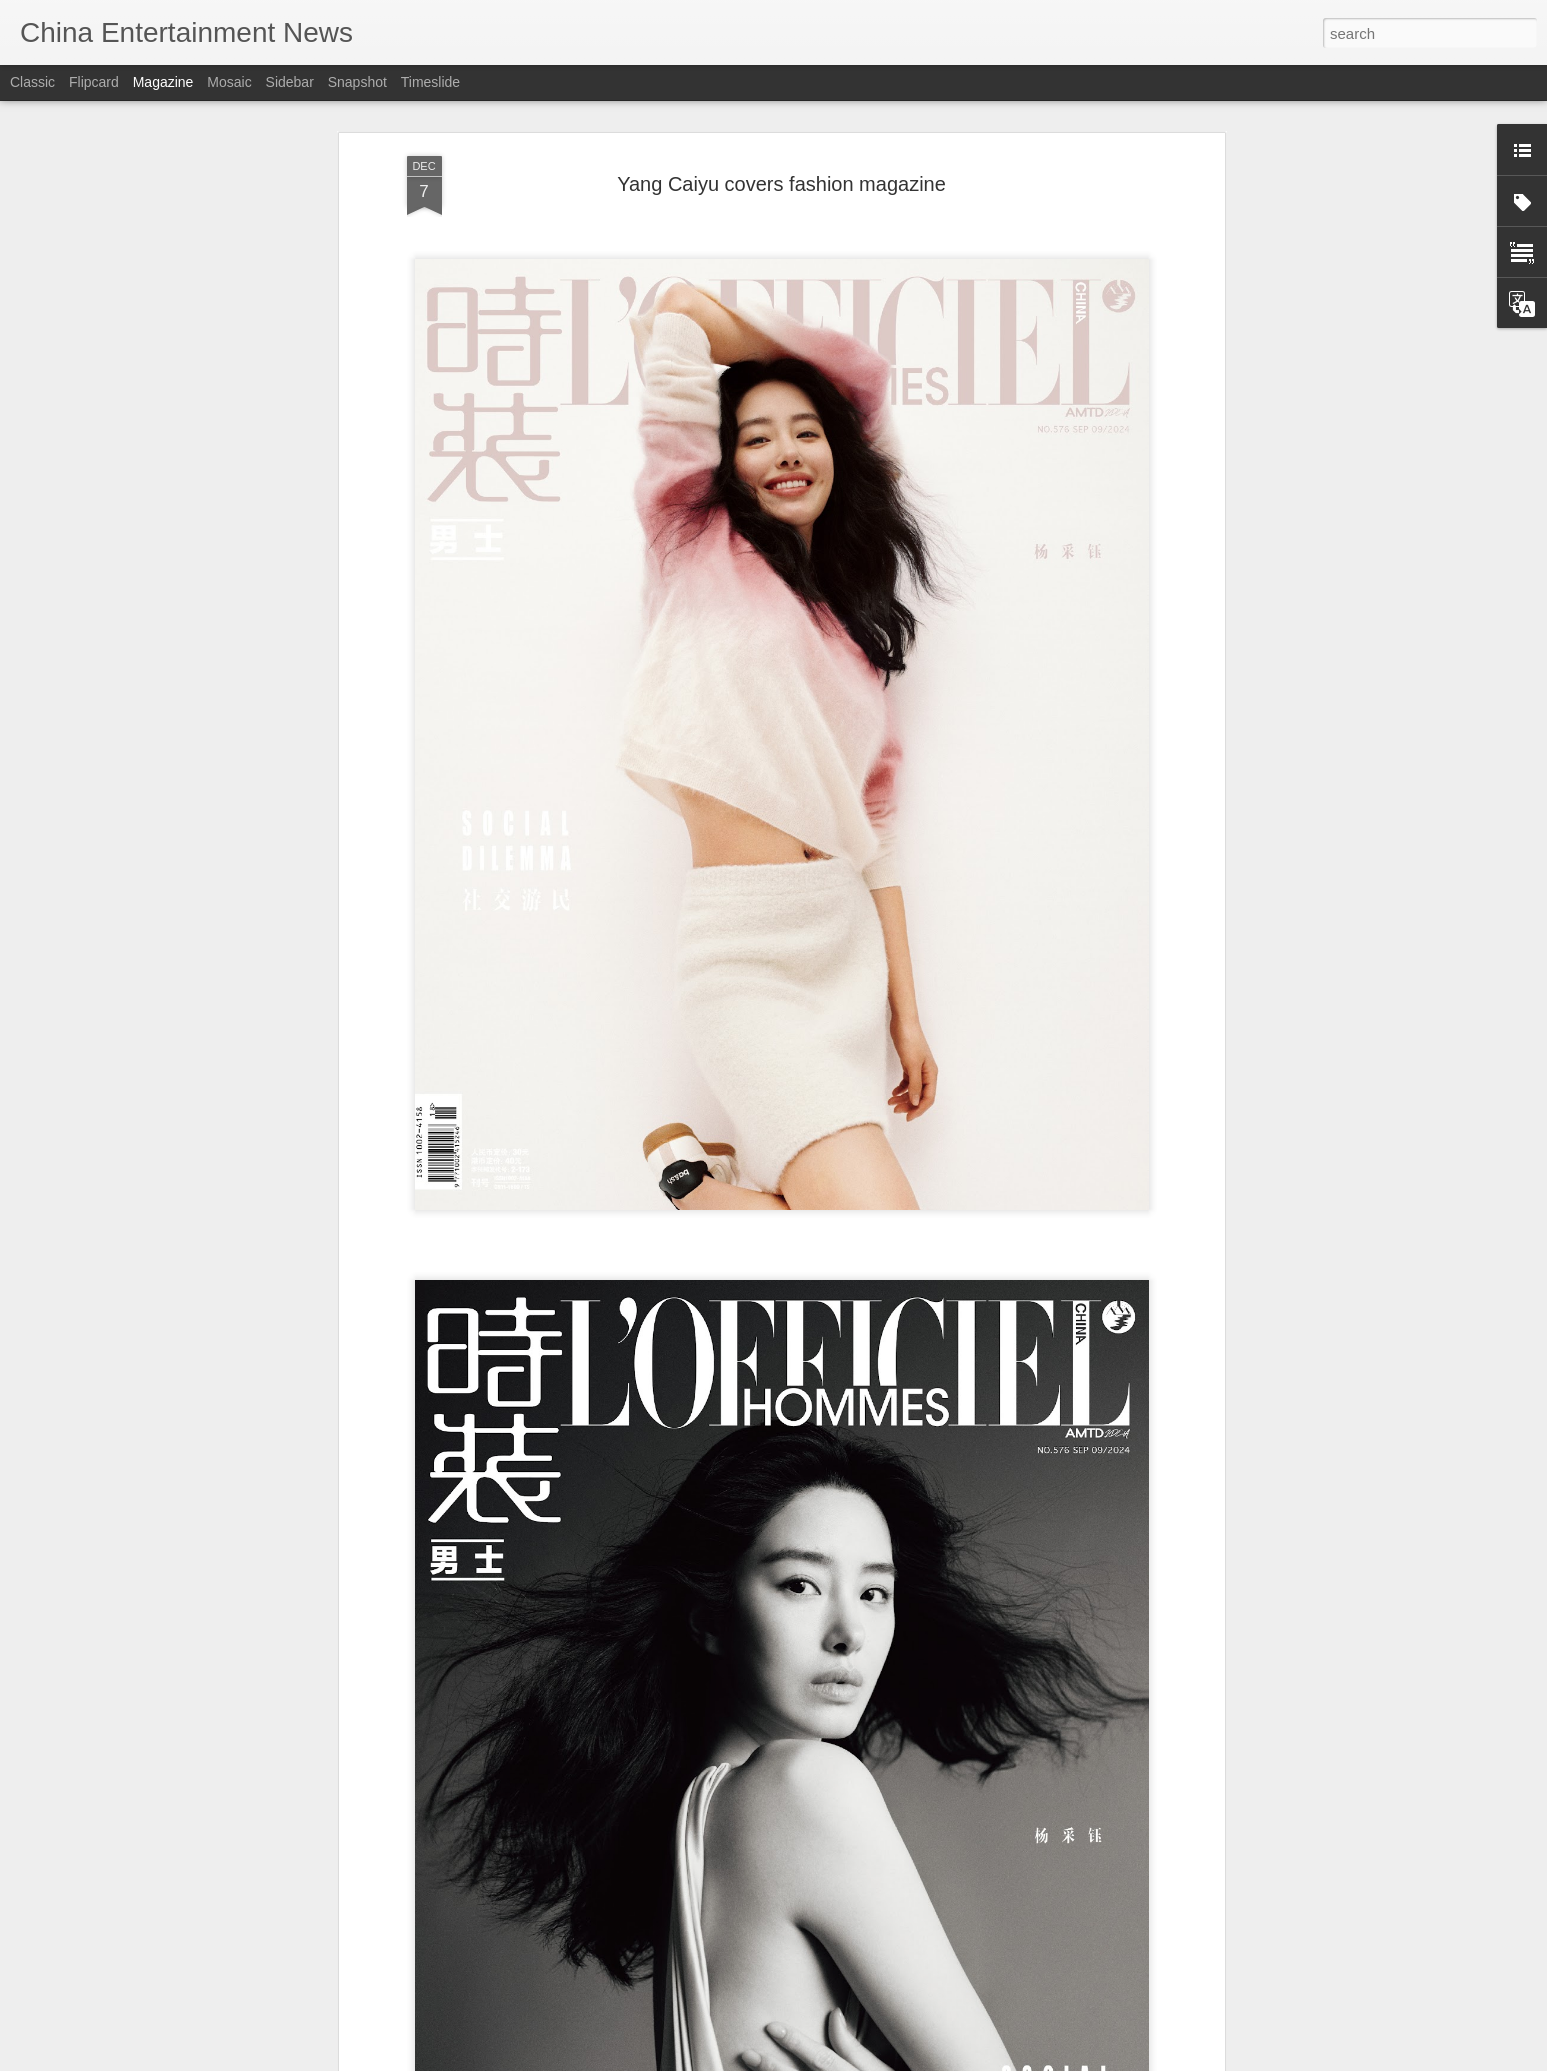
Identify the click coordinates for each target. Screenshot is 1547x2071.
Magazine (163, 82)
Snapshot (357, 82)
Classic (32, 82)
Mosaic (229, 82)
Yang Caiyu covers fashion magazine (781, 183)
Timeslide (430, 82)
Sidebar (290, 82)
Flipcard (94, 82)
